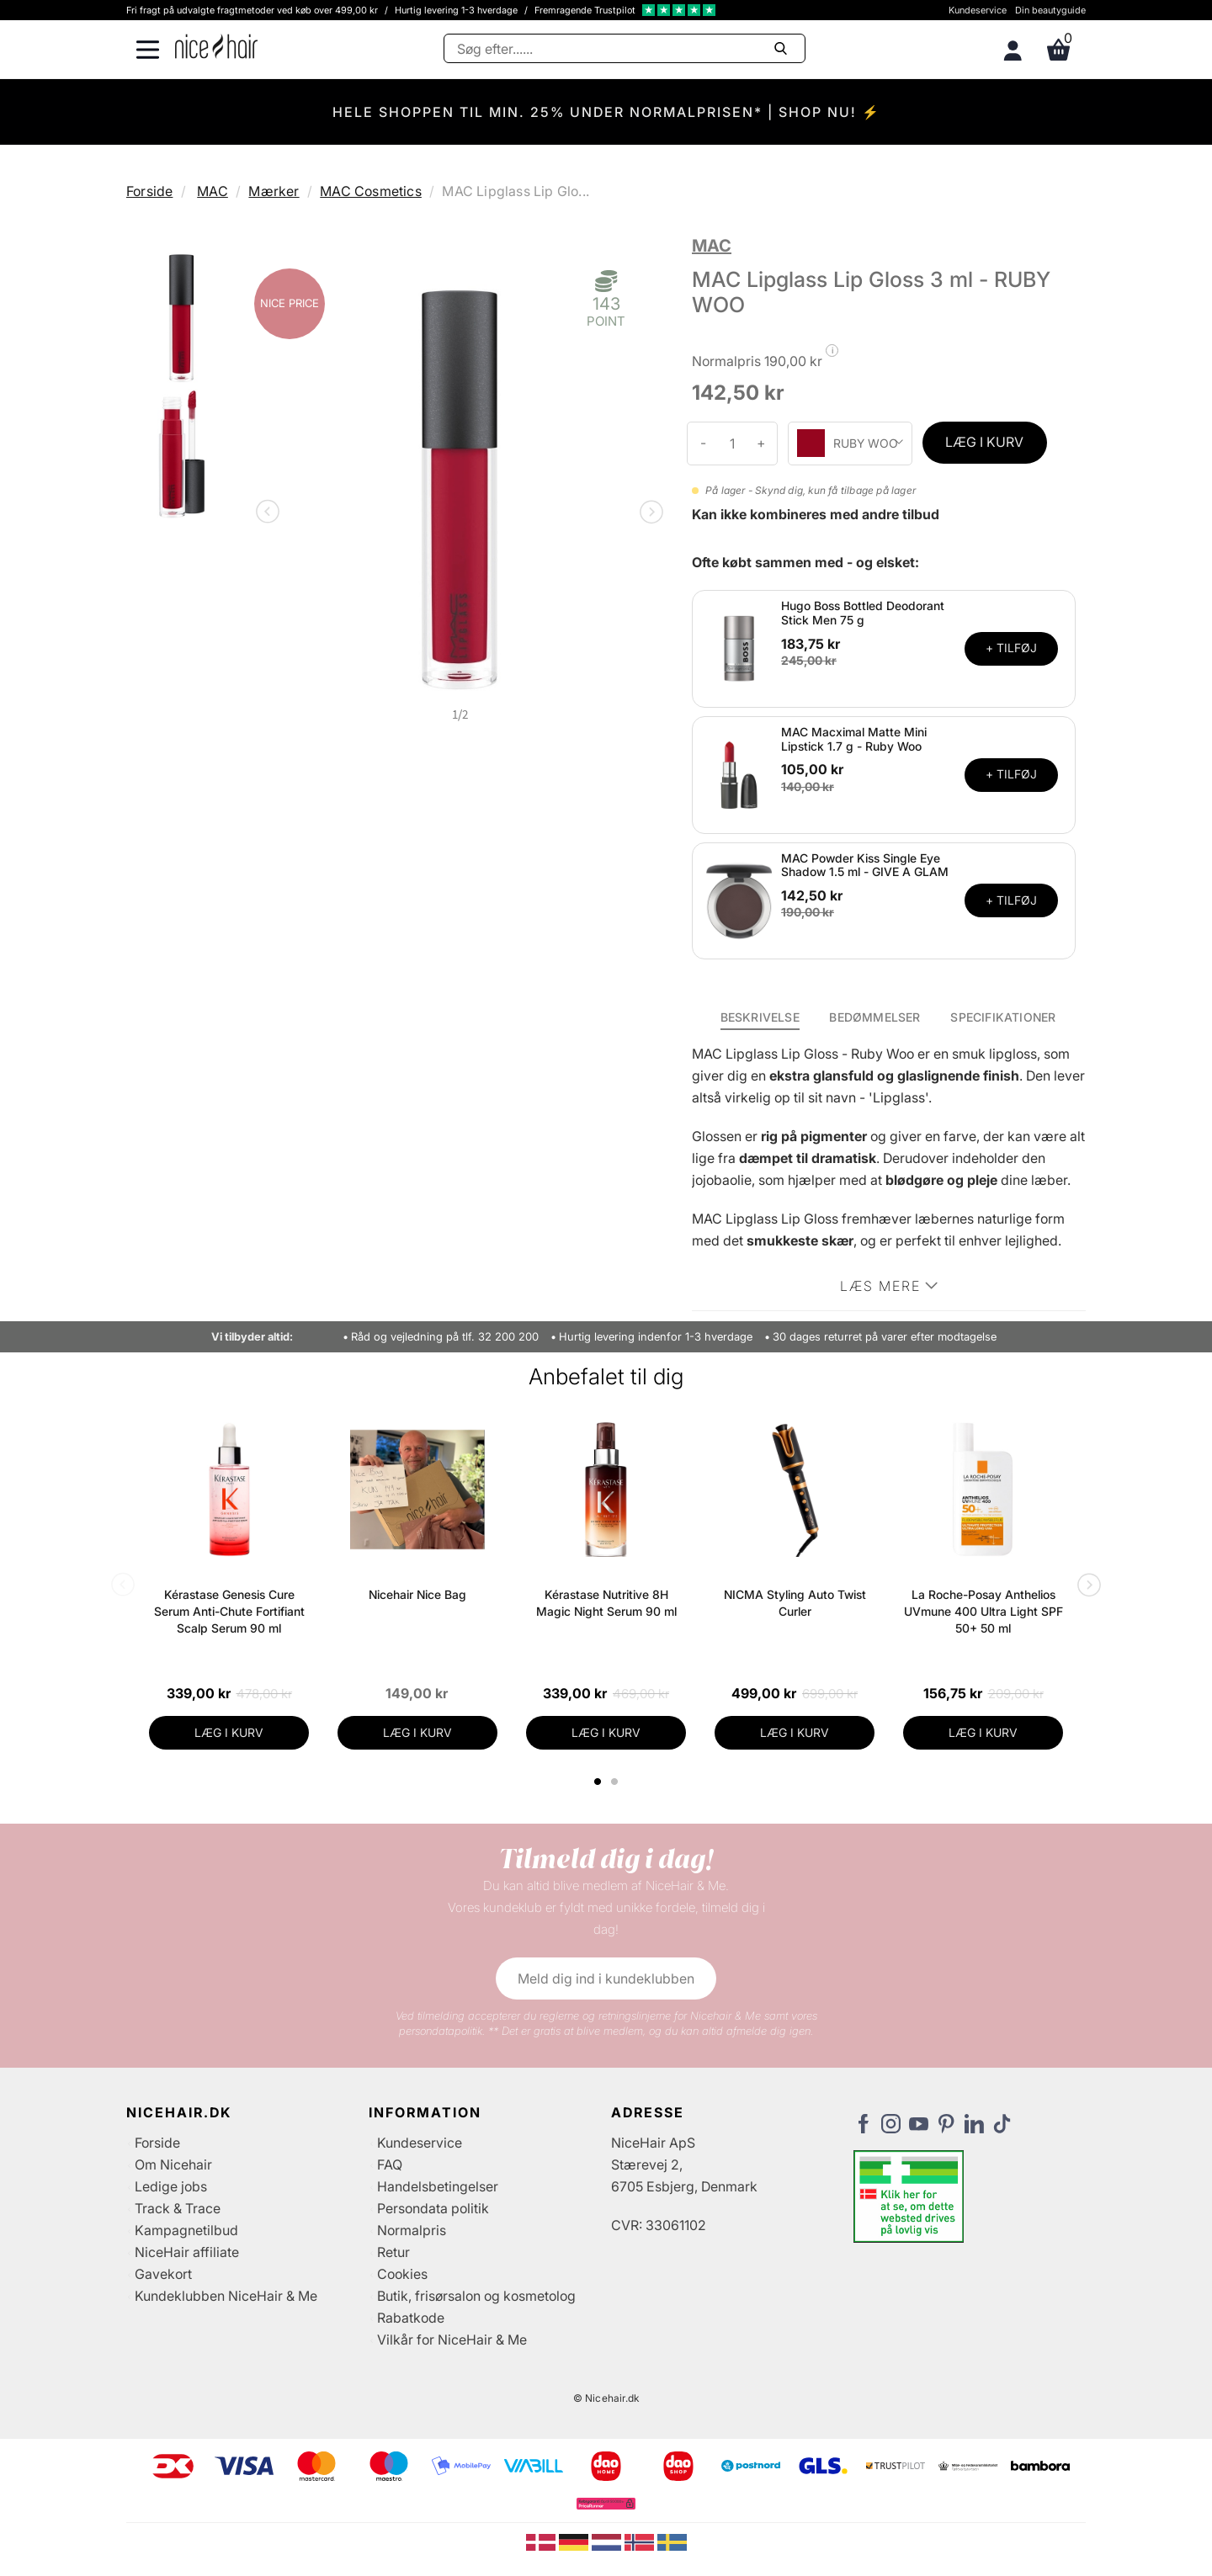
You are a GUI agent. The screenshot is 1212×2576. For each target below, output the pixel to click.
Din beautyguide (1050, 10)
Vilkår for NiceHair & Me (452, 2339)
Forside (149, 191)
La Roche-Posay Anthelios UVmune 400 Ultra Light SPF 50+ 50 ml (983, 1611)
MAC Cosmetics (371, 191)
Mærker (273, 191)
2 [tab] (616, 1781)
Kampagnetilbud (186, 2230)
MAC (212, 191)
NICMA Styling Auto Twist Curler (795, 1602)
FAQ (389, 2164)
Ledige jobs (171, 2186)
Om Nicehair (173, 2164)
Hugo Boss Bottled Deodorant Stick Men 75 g (862, 612)
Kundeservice (978, 10)
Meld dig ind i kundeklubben (606, 1978)
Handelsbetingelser (437, 2186)
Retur (393, 2252)
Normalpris (411, 2230)
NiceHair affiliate (187, 2252)
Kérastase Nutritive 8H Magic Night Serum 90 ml (606, 1602)
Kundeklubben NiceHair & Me (226, 2295)
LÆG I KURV (984, 441)
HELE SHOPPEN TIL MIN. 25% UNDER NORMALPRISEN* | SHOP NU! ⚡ (606, 112)
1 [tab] (598, 1781)
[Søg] (624, 48)
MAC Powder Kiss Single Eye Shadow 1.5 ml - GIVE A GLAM (865, 865)
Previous (271, 513)
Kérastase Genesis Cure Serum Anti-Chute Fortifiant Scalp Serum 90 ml (229, 1611)
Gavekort (163, 2273)
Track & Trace (178, 2208)
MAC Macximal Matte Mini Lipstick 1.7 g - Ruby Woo (854, 739)
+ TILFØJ (1011, 647)
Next (648, 513)
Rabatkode (410, 2317)
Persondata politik (433, 2208)
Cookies (402, 2273)
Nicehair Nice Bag (417, 1594)
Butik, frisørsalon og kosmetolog (476, 2295)
